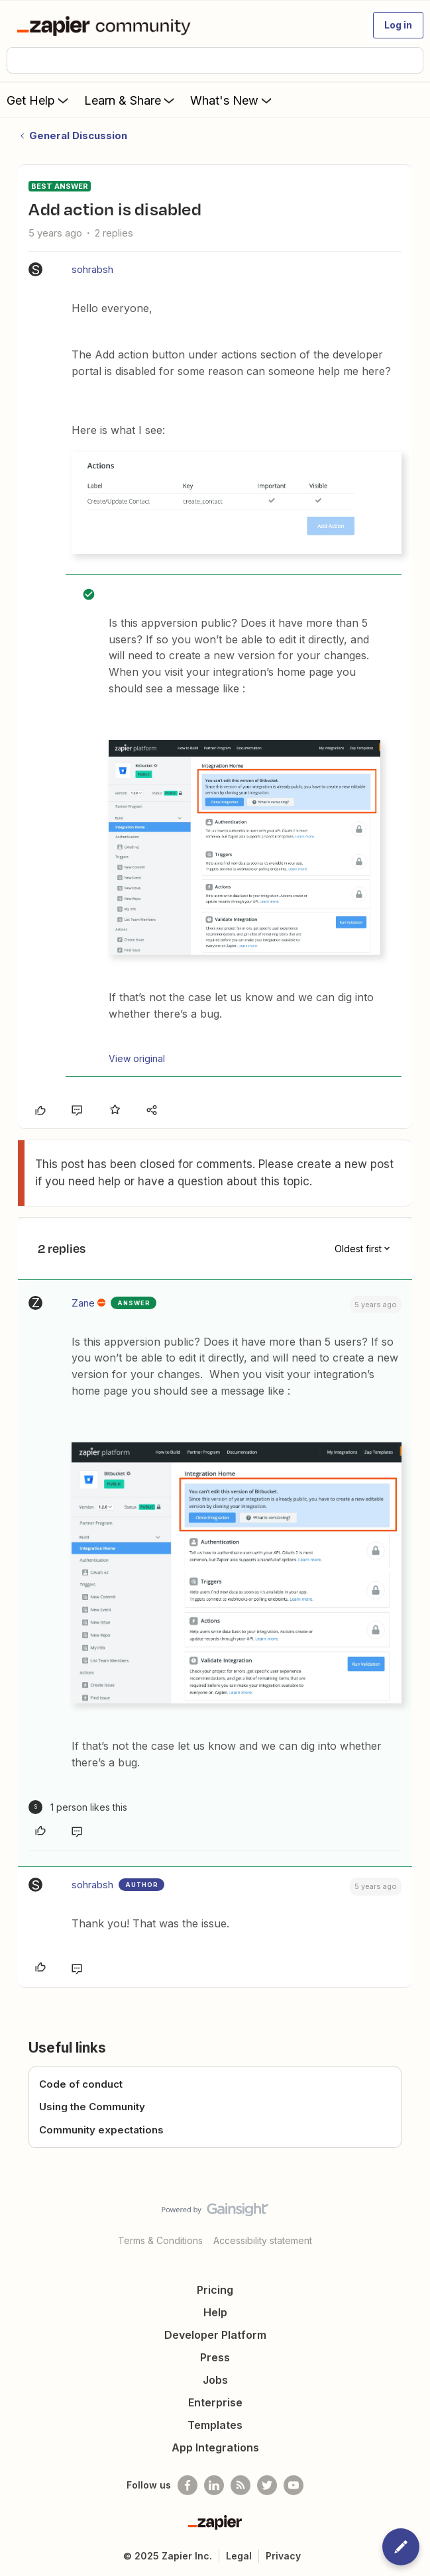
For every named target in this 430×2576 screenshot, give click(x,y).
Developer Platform (215, 2334)
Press (215, 2357)
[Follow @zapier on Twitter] (267, 2485)
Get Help (39, 100)
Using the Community (92, 2106)
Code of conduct (81, 2084)
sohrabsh (92, 269)
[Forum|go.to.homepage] (106, 25)
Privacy (283, 2555)
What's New (232, 100)
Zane (83, 1303)
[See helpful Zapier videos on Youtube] (293, 2485)
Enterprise (215, 2402)
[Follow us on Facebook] (187, 2485)
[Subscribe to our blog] (240, 2485)
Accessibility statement (262, 2240)
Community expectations (101, 2129)
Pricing (215, 2289)
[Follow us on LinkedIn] (214, 2485)
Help (215, 2312)
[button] (398, 25)
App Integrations (215, 2447)
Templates (215, 2425)
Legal (239, 2555)
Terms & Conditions (160, 2240)
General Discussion (78, 135)
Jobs (215, 2380)
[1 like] (77, 1807)
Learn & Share (130, 100)
